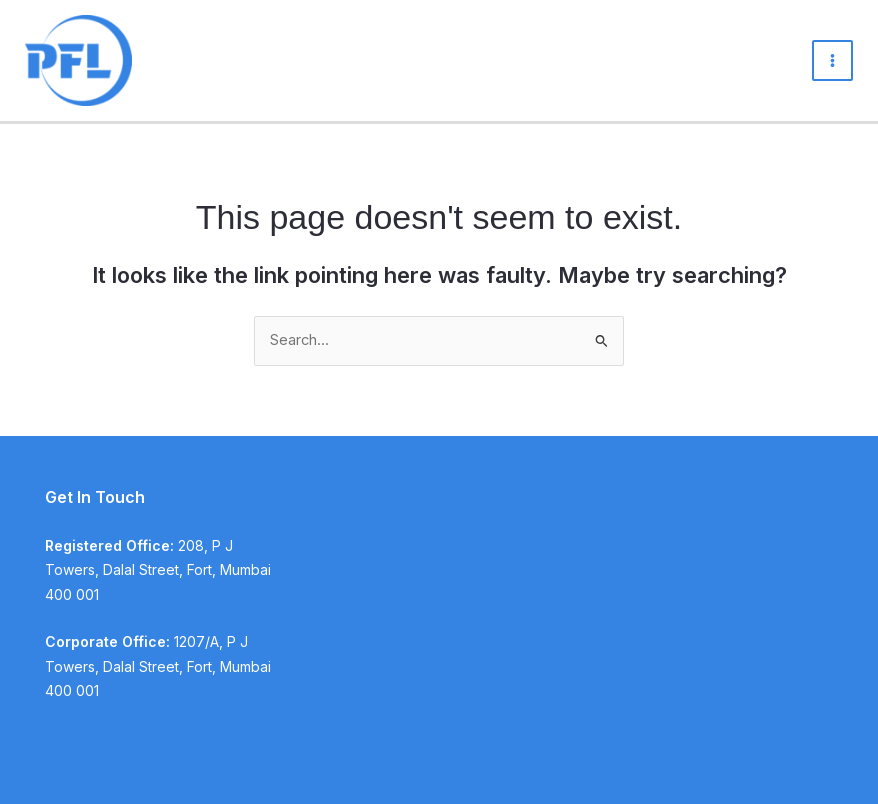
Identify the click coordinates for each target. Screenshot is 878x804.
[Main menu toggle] (832, 60)
